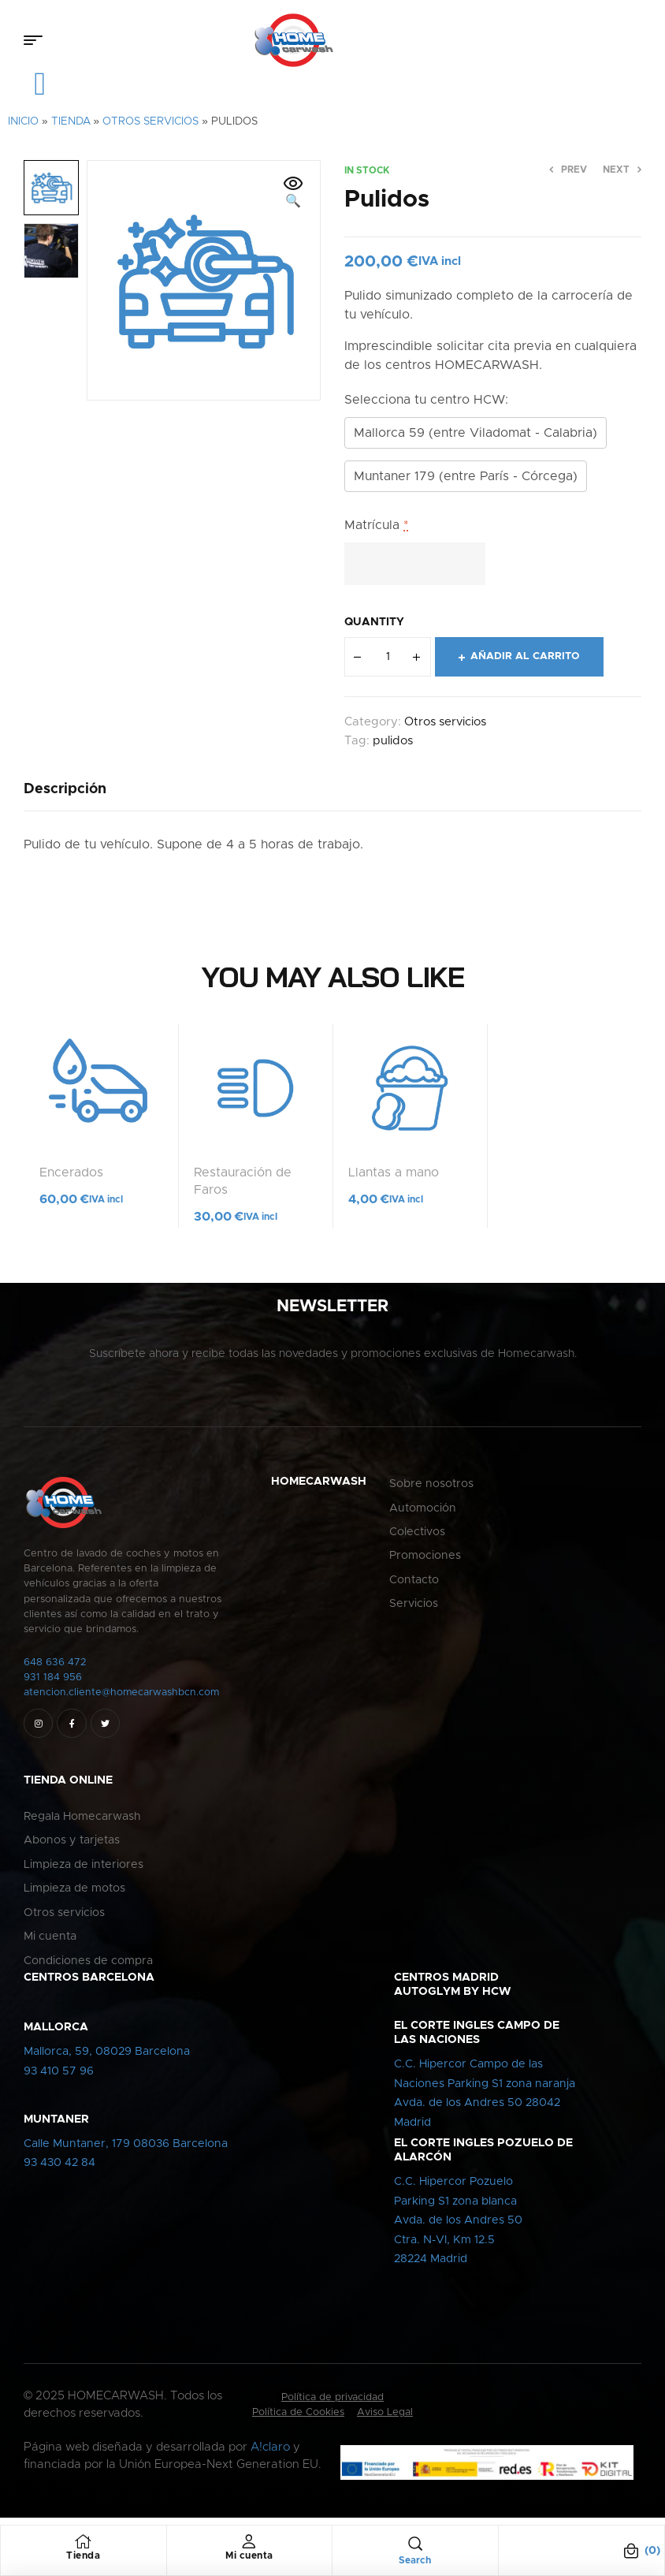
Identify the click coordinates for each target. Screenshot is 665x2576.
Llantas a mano (393, 1179)
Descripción (65, 796)
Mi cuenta (249, 2555)
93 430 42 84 (59, 2169)
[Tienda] (83, 2541)
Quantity (374, 629)
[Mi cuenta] (249, 2541)
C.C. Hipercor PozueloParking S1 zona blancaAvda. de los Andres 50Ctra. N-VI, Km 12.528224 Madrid (458, 2227)
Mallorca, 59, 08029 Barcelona (107, 2058)
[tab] (65, 796)
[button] (293, 200)
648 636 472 (55, 1670)
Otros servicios (150, 128)
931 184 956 (53, 1684)
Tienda (71, 128)
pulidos (393, 748)
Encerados (71, 1179)
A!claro (270, 2454)
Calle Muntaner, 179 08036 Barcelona (126, 2151)
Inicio (23, 128)
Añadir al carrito (525, 663)
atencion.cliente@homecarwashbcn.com (121, 1699)
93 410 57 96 (59, 2078)
